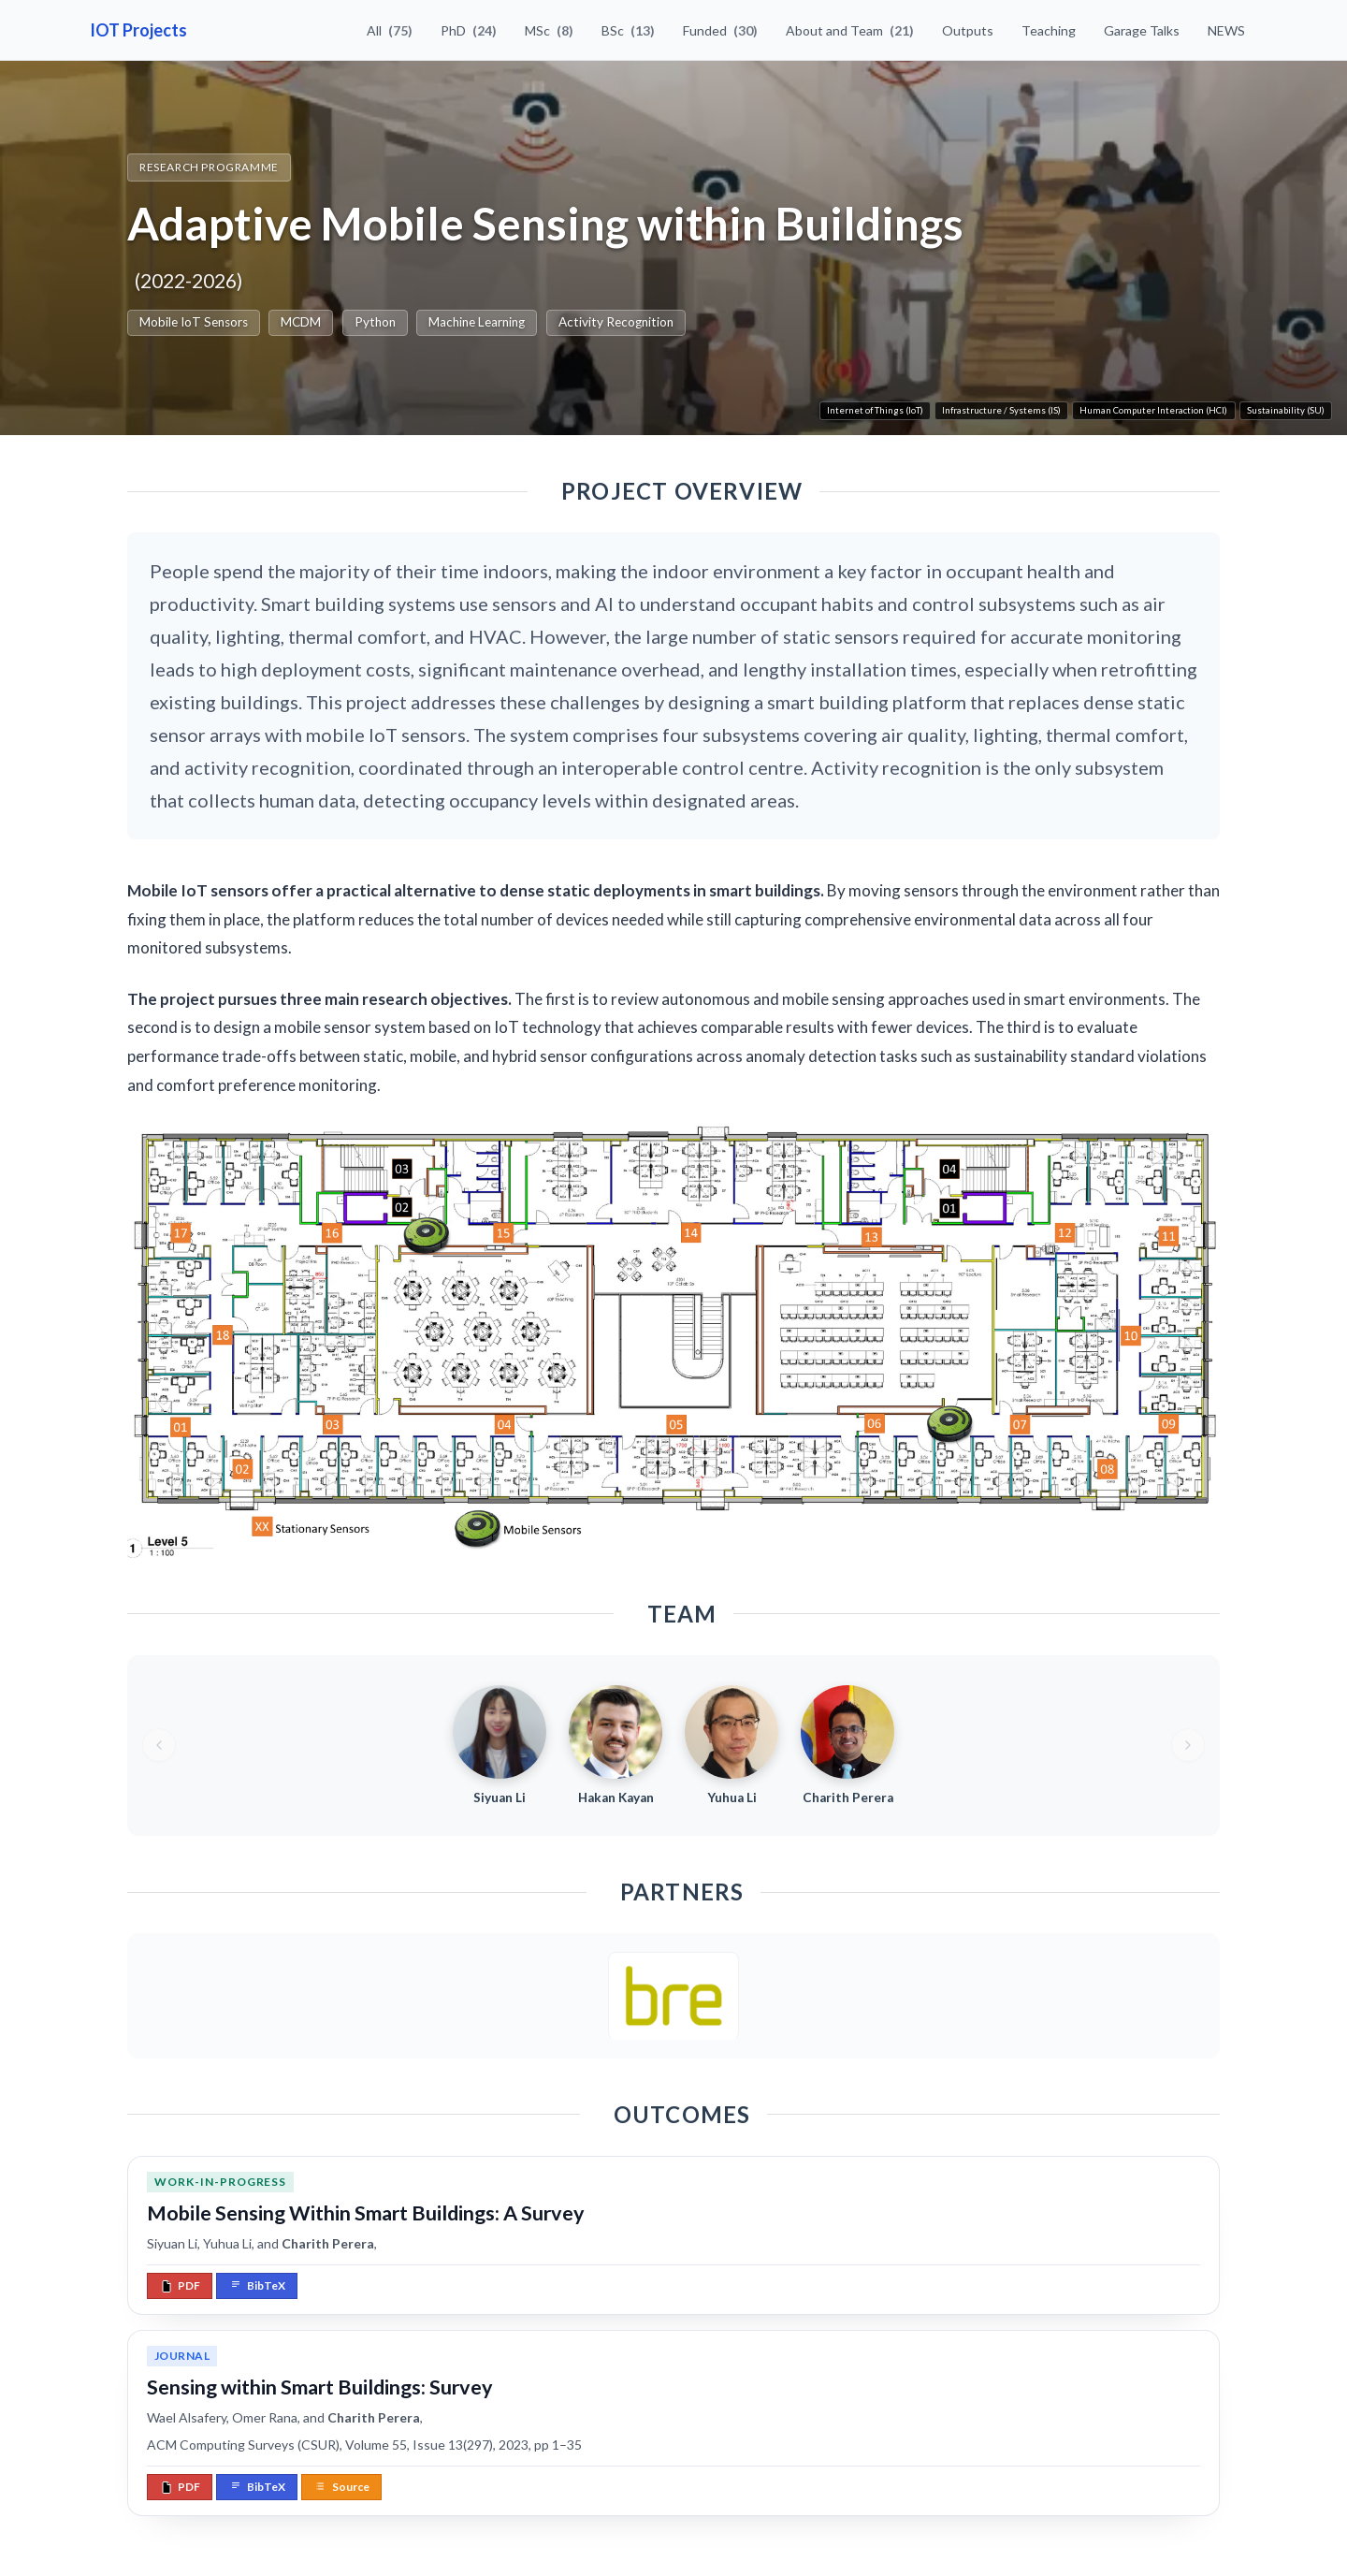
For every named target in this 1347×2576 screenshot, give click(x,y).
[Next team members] (1188, 1745)
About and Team (850, 30)
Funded (720, 30)
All (390, 30)
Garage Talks (1142, 30)
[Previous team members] (159, 1745)
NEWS (1226, 30)
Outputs (967, 30)
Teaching (1048, 30)
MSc (549, 30)
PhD (469, 30)
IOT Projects (138, 30)
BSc (628, 30)
